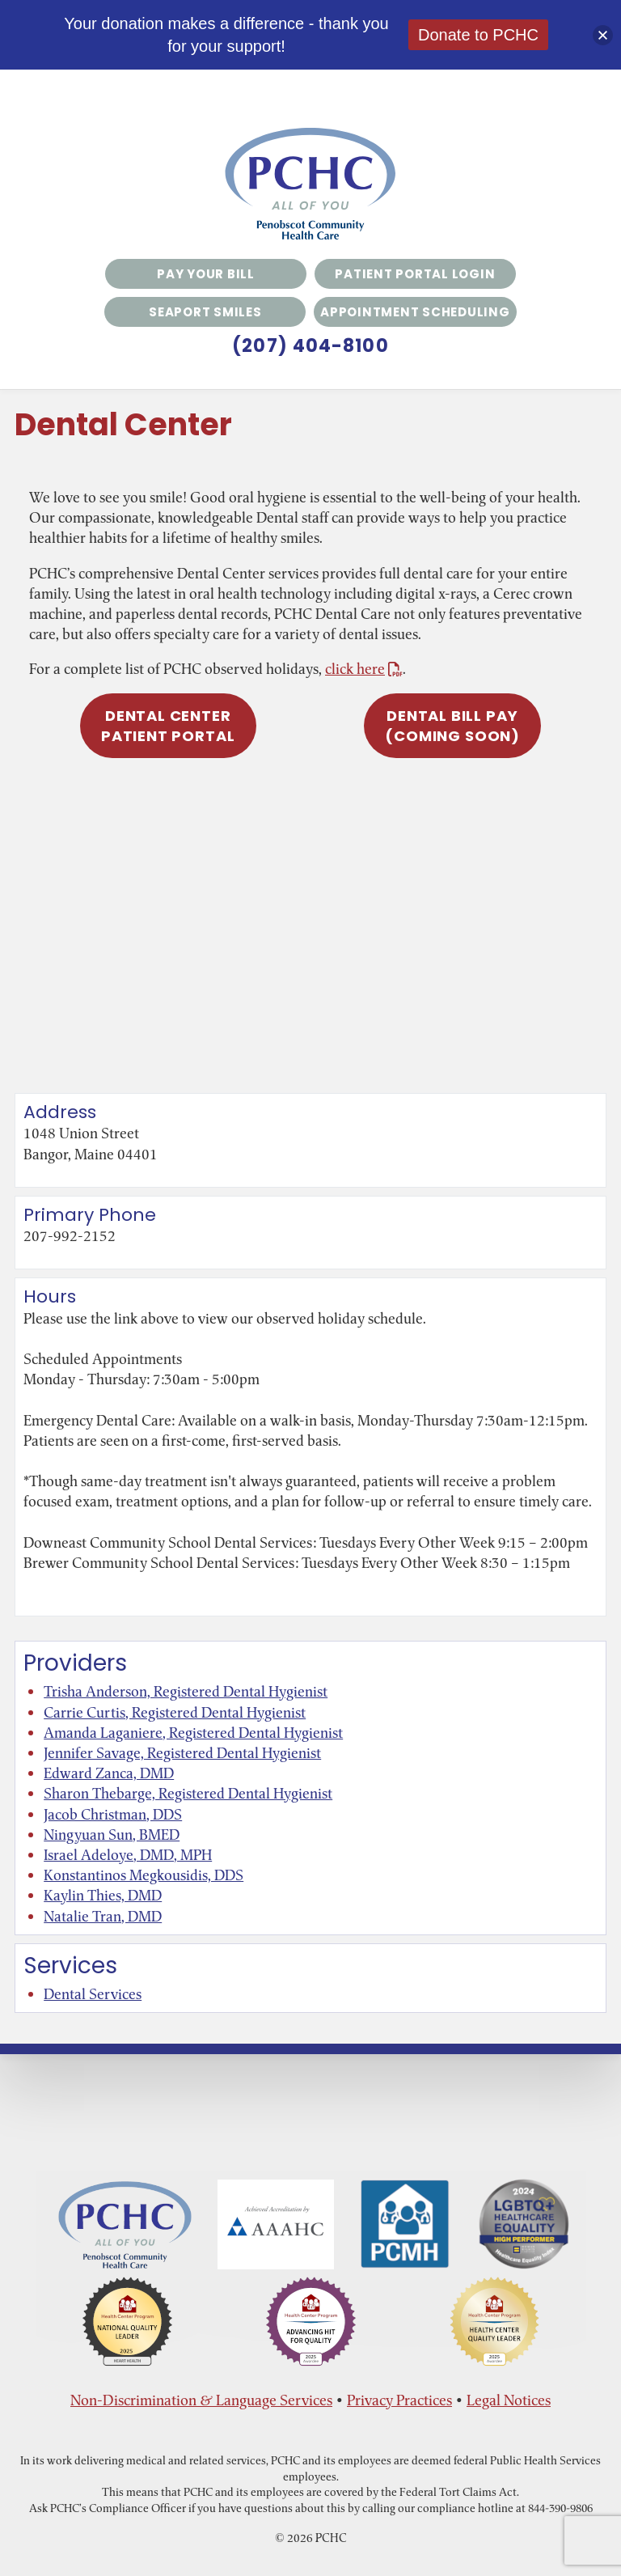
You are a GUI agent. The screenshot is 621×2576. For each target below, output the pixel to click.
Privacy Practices (399, 2400)
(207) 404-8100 (310, 346)
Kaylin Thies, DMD (103, 1895)
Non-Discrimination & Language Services (201, 2400)
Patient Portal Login (415, 273)
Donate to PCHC (478, 35)
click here (364, 669)
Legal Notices (509, 2400)
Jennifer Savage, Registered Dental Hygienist (182, 1753)
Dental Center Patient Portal (167, 726)
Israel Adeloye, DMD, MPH (128, 1855)
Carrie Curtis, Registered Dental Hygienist (175, 1712)
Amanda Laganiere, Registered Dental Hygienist (193, 1732)
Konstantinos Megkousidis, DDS (143, 1875)
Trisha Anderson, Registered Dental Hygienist (185, 1691)
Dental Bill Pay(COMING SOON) (452, 726)
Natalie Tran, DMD (103, 1916)
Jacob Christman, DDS (113, 1814)
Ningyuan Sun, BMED (112, 1834)
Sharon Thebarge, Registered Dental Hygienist (188, 1793)
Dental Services (93, 1994)
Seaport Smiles (205, 311)
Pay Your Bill (206, 273)
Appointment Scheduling (415, 311)
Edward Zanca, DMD (109, 1773)
